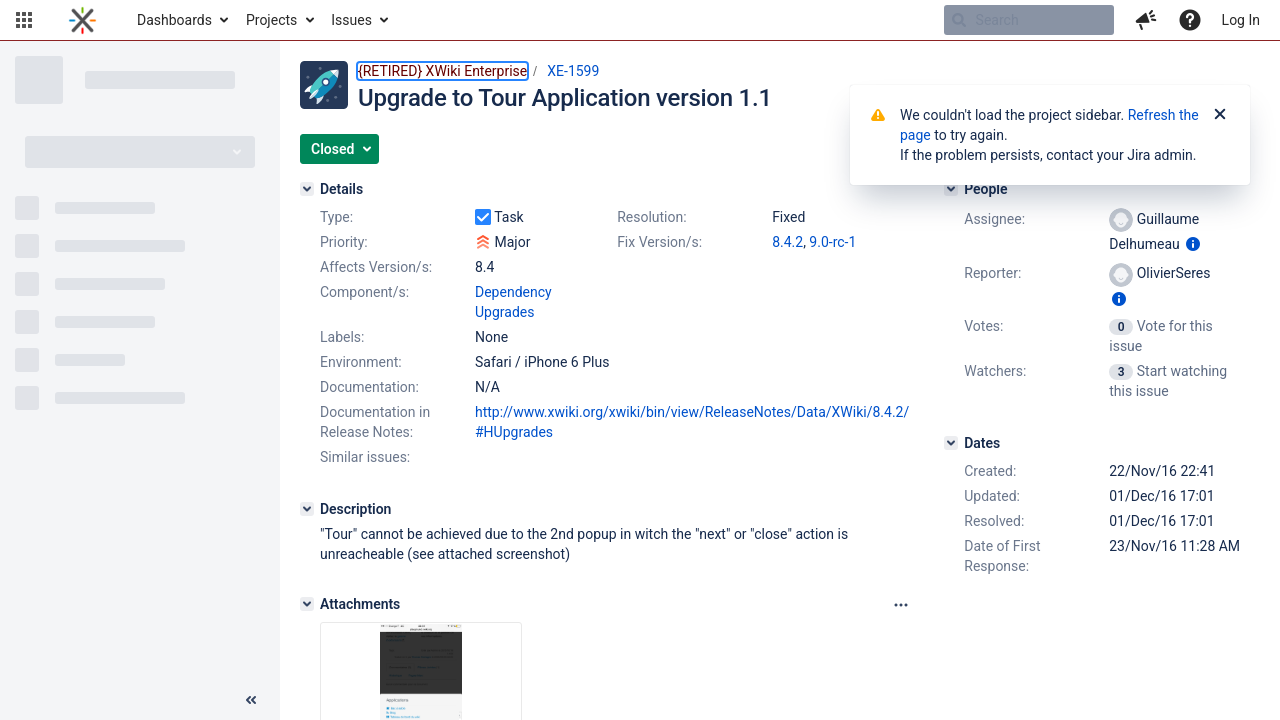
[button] (24, 20)
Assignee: (994, 219)
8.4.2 (787, 242)
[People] (951, 189)
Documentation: (369, 387)
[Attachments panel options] (901, 605)
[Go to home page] (82, 20)
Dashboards (174, 20)
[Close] (1220, 115)
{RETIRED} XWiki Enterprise (442, 71)
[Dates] (951, 443)
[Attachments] (307, 604)
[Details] (307, 189)
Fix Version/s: (659, 242)
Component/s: (364, 292)
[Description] (307, 509)
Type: (336, 217)
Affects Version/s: (376, 267)
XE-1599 (573, 71)
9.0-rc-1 (832, 242)
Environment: (361, 362)
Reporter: (992, 273)
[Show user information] (1193, 244)
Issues (351, 20)
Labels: (342, 337)
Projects (271, 20)
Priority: (344, 242)
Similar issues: (365, 457)
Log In (1241, 20)
